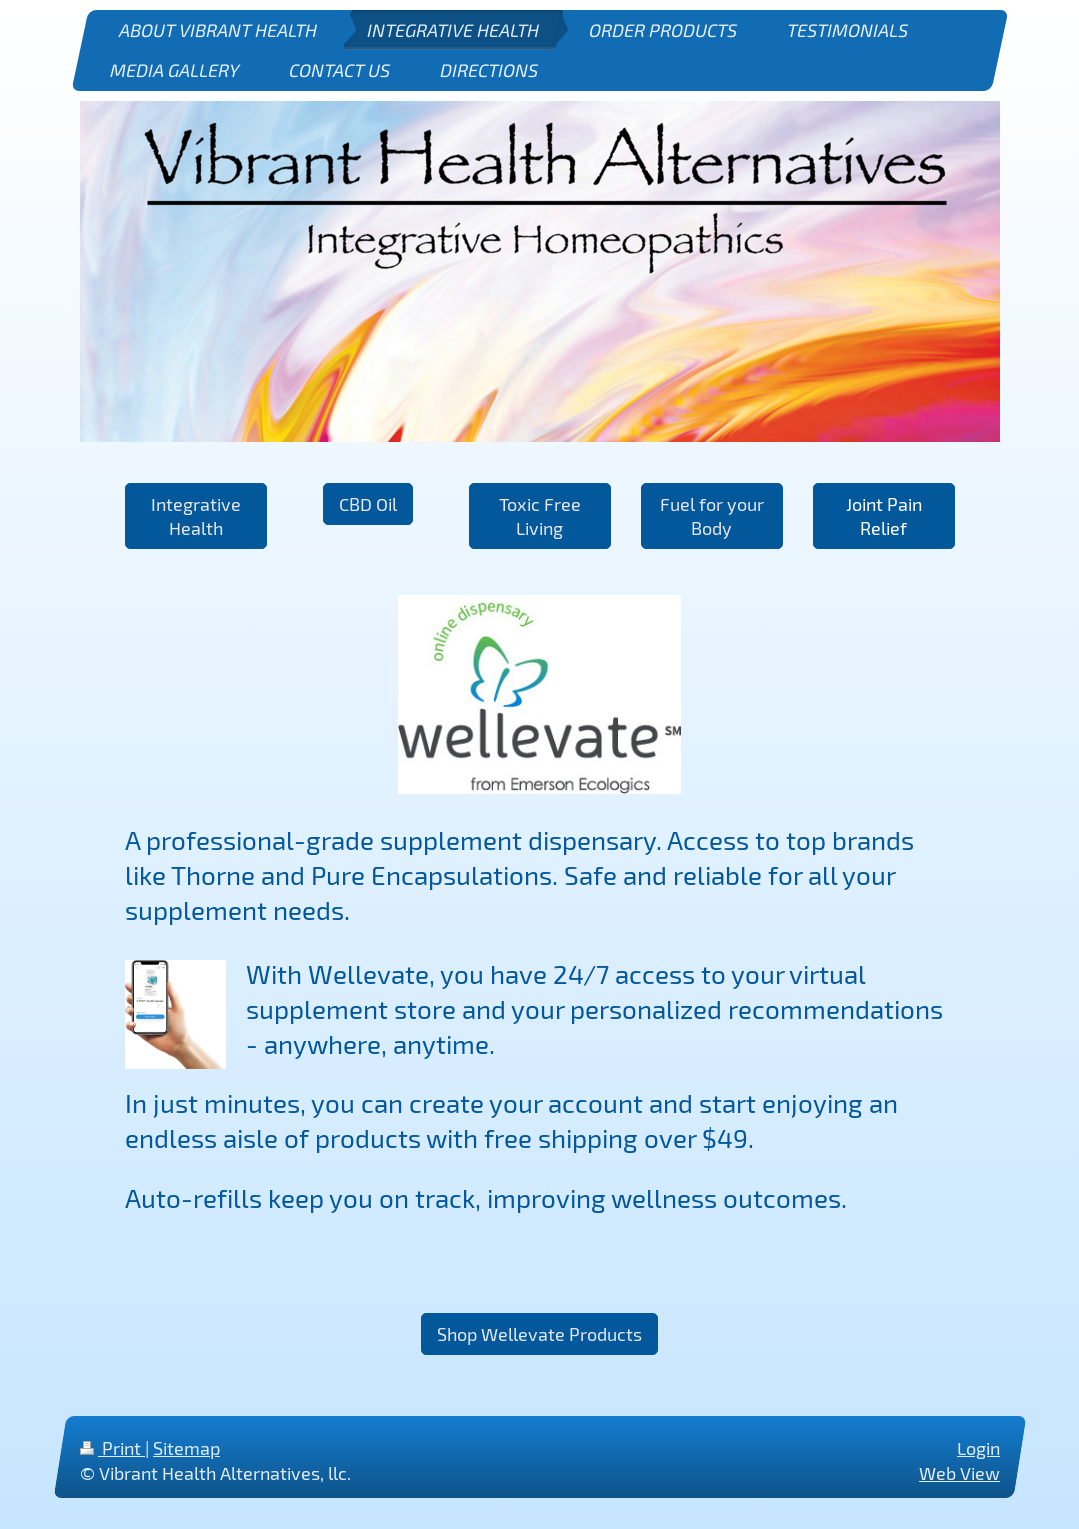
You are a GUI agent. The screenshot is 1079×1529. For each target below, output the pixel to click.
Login (978, 1448)
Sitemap (186, 1448)
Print (112, 1448)
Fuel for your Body (712, 516)
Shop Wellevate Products (539, 1334)
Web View (959, 1473)
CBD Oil (368, 504)
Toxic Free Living (540, 516)
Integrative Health (196, 516)
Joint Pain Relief (884, 516)
